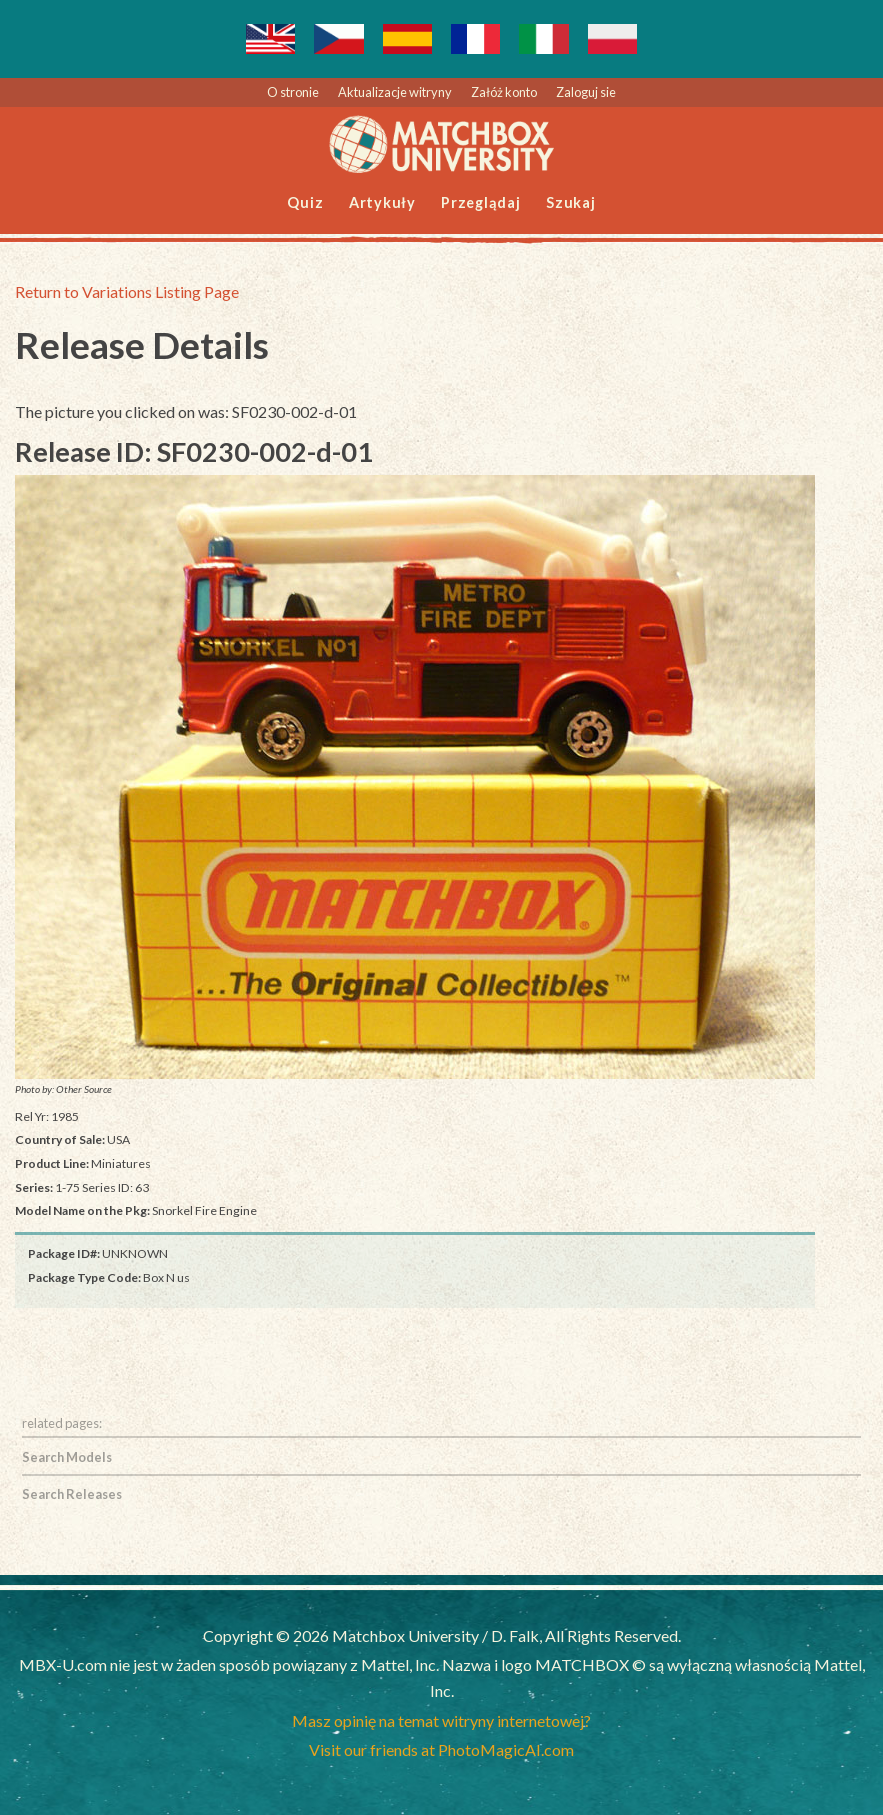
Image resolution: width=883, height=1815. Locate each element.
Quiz (305, 202)
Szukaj (571, 202)
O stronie (293, 92)
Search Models (67, 1457)
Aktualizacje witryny (395, 92)
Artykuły (382, 202)
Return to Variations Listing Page (127, 291)
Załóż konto (504, 92)
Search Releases (72, 1494)
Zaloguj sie (586, 92)
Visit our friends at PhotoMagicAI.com (441, 1749)
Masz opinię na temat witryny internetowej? (441, 1720)
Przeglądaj (481, 202)
